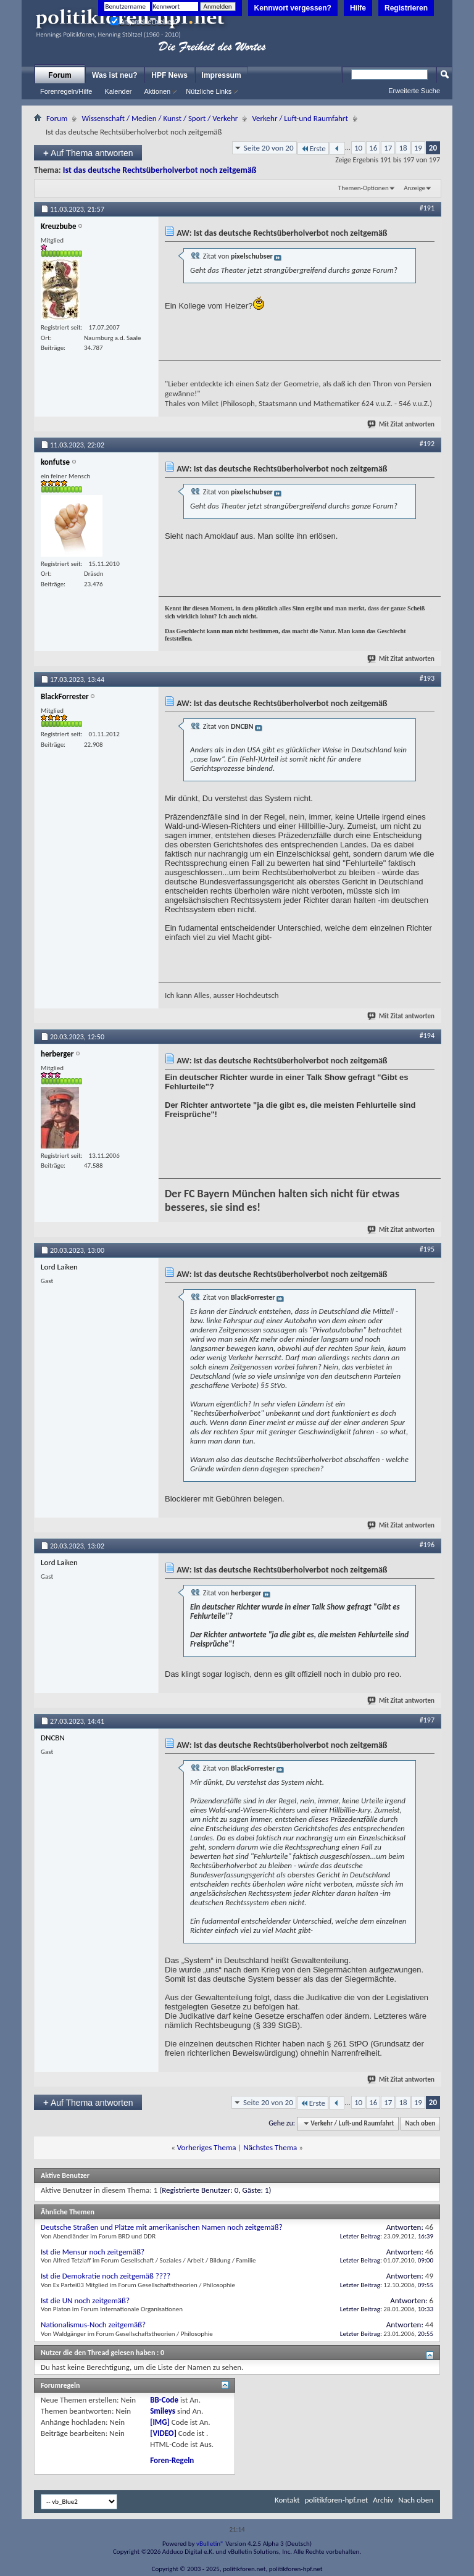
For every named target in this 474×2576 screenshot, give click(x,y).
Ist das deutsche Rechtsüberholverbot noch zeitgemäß (160, 170)
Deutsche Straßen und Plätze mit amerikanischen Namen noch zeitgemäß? (162, 2227)
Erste (313, 148)
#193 (427, 678)
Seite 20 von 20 (269, 147)
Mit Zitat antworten (401, 424)
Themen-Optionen (363, 188)
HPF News (169, 75)
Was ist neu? (115, 75)
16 (373, 147)
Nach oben (420, 2123)
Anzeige (414, 188)
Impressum (221, 75)
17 (388, 147)
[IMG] (160, 2422)
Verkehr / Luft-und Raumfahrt (299, 118)
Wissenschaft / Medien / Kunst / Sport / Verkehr (159, 118)
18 (403, 147)
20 (433, 147)
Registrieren (406, 8)
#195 (427, 1249)
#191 (427, 208)
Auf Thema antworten (88, 152)
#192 (427, 443)
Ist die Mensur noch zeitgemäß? (92, 2251)
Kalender (117, 91)
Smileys (162, 2411)
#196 (427, 1544)
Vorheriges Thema (206, 2147)
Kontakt (287, 2499)
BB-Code (164, 2399)
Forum (59, 75)
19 (418, 147)
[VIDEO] (163, 2433)
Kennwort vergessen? (292, 8)
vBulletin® (210, 2544)
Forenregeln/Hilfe (66, 91)
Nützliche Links (208, 91)
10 (358, 147)
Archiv (383, 2499)
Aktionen (157, 91)
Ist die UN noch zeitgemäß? (85, 2300)
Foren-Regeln (172, 2460)
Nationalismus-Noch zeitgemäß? (93, 2324)
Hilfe (358, 8)
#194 (427, 1035)
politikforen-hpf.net (336, 2499)
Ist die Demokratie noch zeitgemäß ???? (105, 2275)
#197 (427, 1720)
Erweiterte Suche (414, 90)
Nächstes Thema (270, 2147)
